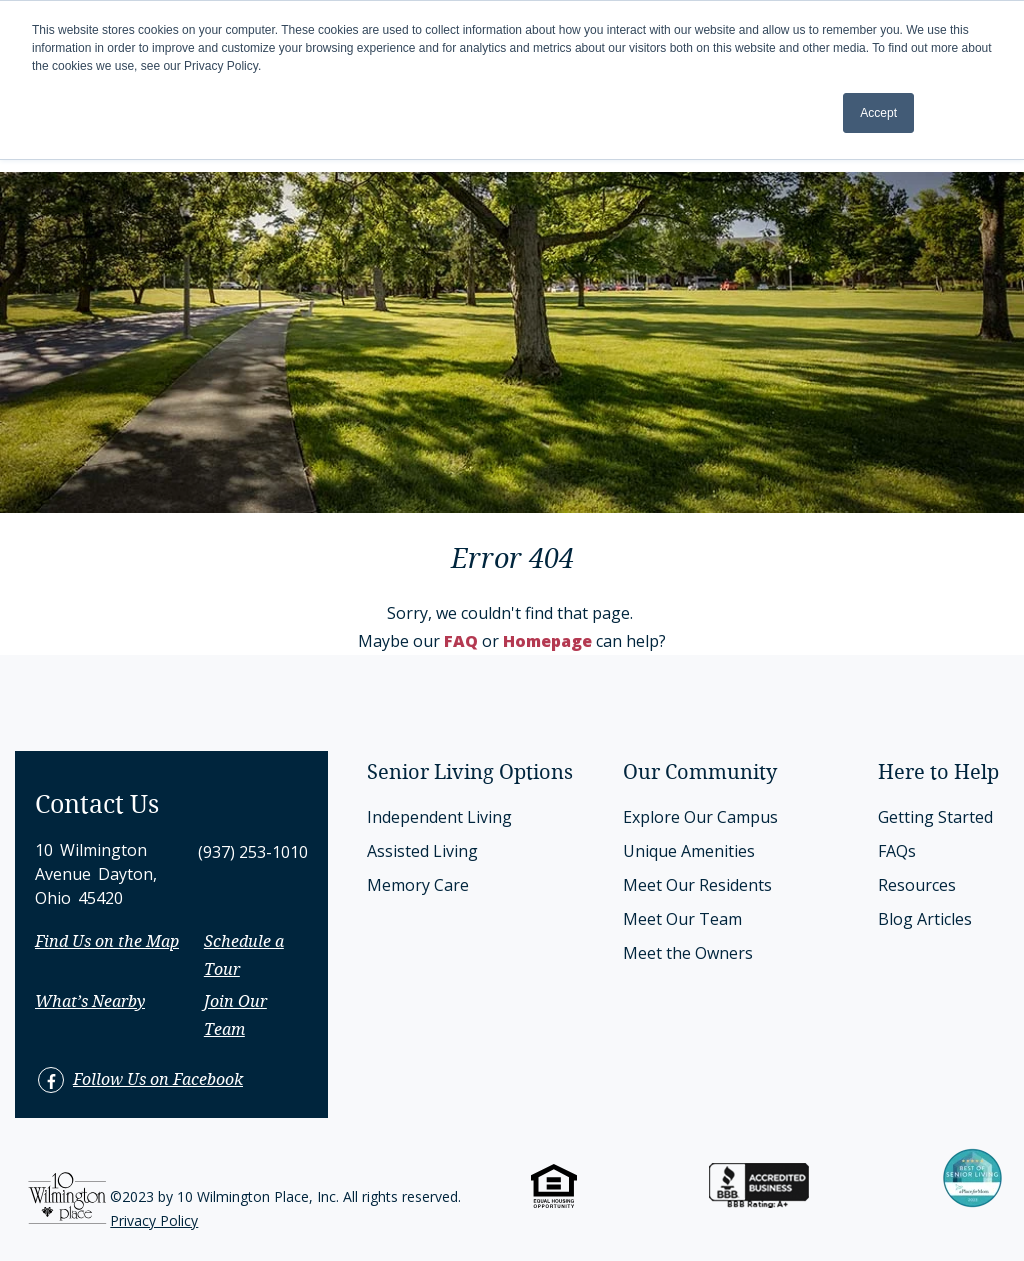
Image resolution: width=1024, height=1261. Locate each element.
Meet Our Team (682, 919)
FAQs (897, 851)
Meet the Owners (688, 953)
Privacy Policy (154, 1220)
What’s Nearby (90, 1002)
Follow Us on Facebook (158, 1080)
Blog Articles (925, 919)
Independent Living (439, 817)
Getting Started (935, 817)
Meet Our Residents (697, 885)
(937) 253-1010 (253, 852)
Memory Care (418, 885)
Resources (917, 885)
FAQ (461, 641)
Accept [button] (878, 113)
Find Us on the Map (107, 942)
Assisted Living (422, 851)
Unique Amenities (689, 851)
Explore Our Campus (700, 817)
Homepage (547, 641)
